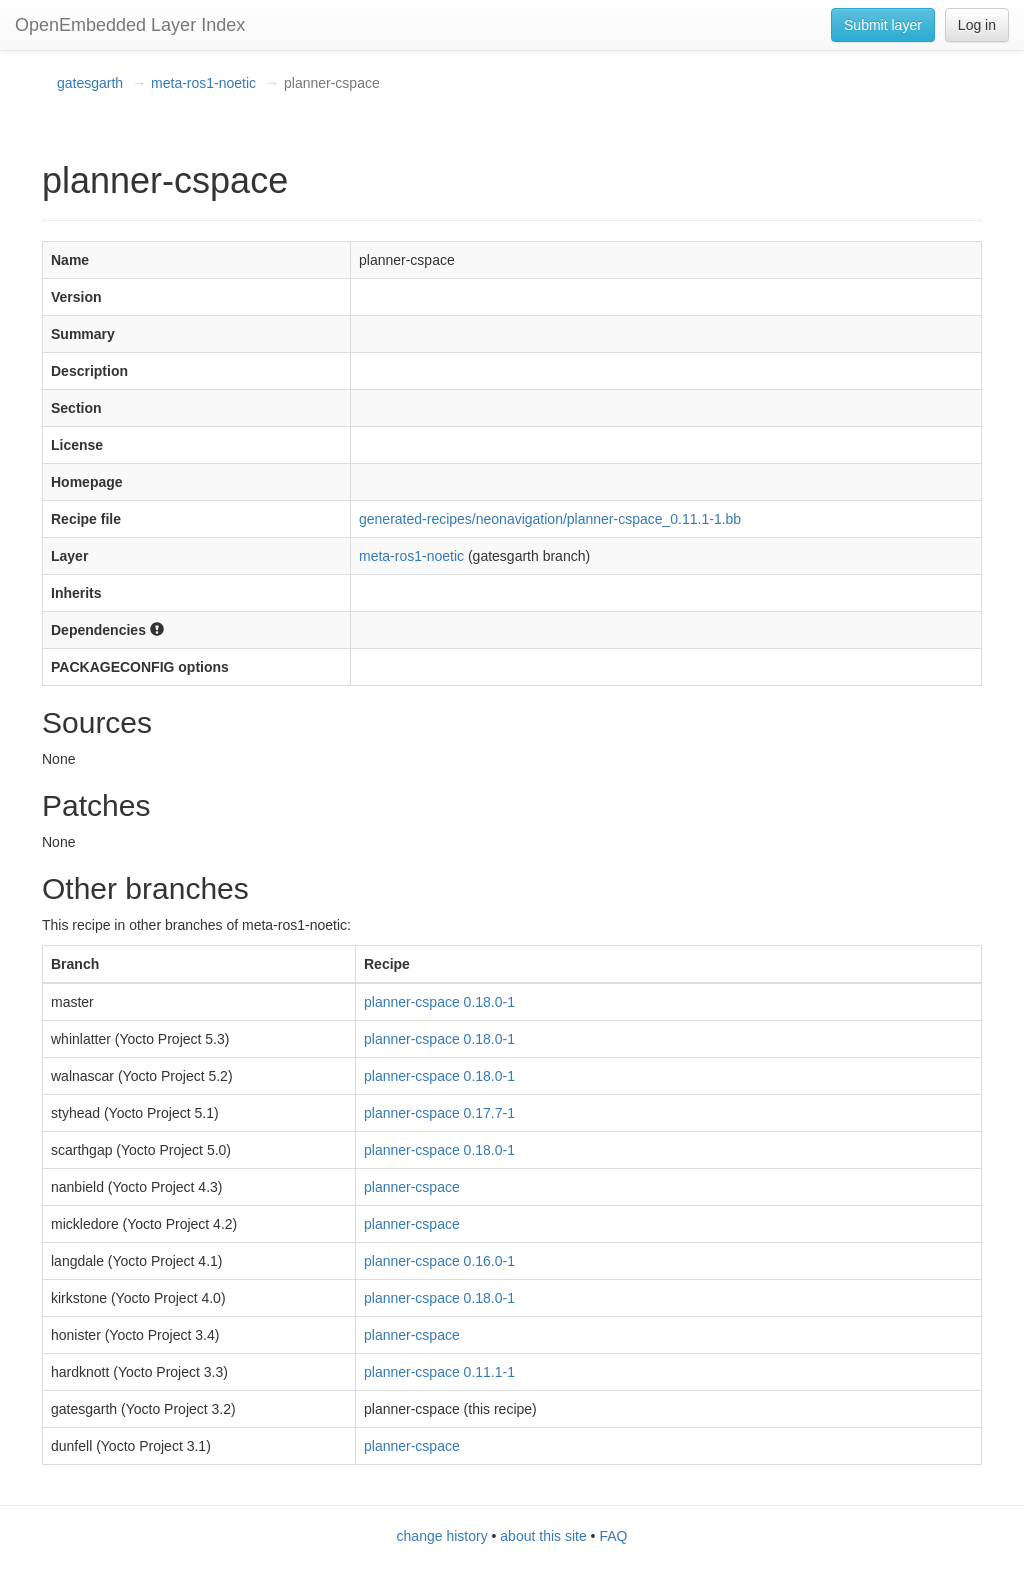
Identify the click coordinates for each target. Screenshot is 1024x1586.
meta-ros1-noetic (203, 83)
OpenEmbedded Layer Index (130, 25)
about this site (543, 1536)
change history (442, 1536)
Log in (977, 25)
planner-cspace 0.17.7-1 (439, 1113)
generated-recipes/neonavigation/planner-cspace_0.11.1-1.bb (550, 519)
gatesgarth (90, 83)
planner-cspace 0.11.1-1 (439, 1372)
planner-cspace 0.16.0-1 (439, 1261)
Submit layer (883, 25)
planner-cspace (412, 1187)
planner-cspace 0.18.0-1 (439, 1002)
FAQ (613, 1536)
